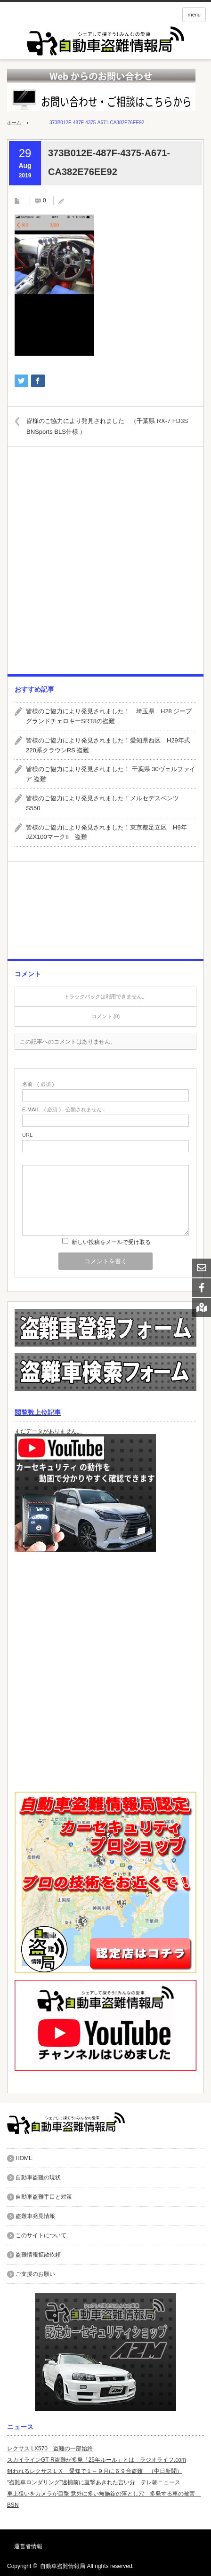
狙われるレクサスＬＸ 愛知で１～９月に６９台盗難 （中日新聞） (94, 2471)
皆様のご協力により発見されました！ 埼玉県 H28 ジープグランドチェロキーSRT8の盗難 (109, 716)
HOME (24, 2158)
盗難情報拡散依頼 (38, 2254)
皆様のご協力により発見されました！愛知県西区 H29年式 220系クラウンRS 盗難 (111, 745)
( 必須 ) (38, 1084)
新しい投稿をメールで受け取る (111, 1242)
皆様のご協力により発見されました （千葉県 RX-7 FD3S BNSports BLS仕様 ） (107, 426)
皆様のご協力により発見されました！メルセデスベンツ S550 (105, 803)
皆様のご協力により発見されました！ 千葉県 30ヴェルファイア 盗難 (110, 774)
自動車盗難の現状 (38, 2177)
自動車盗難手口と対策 (44, 2196)
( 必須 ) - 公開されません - (63, 1109)
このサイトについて (41, 2235)
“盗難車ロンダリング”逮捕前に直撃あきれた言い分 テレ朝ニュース (93, 2482)
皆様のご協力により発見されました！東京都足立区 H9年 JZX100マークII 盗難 (109, 832)
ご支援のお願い (35, 2274)
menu (194, 14)
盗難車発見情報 (35, 2216)
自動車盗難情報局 (62, 2566)
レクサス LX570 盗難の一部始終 (50, 2448)
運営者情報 (28, 2546)
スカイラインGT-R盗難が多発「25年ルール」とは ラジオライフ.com (96, 2459)
